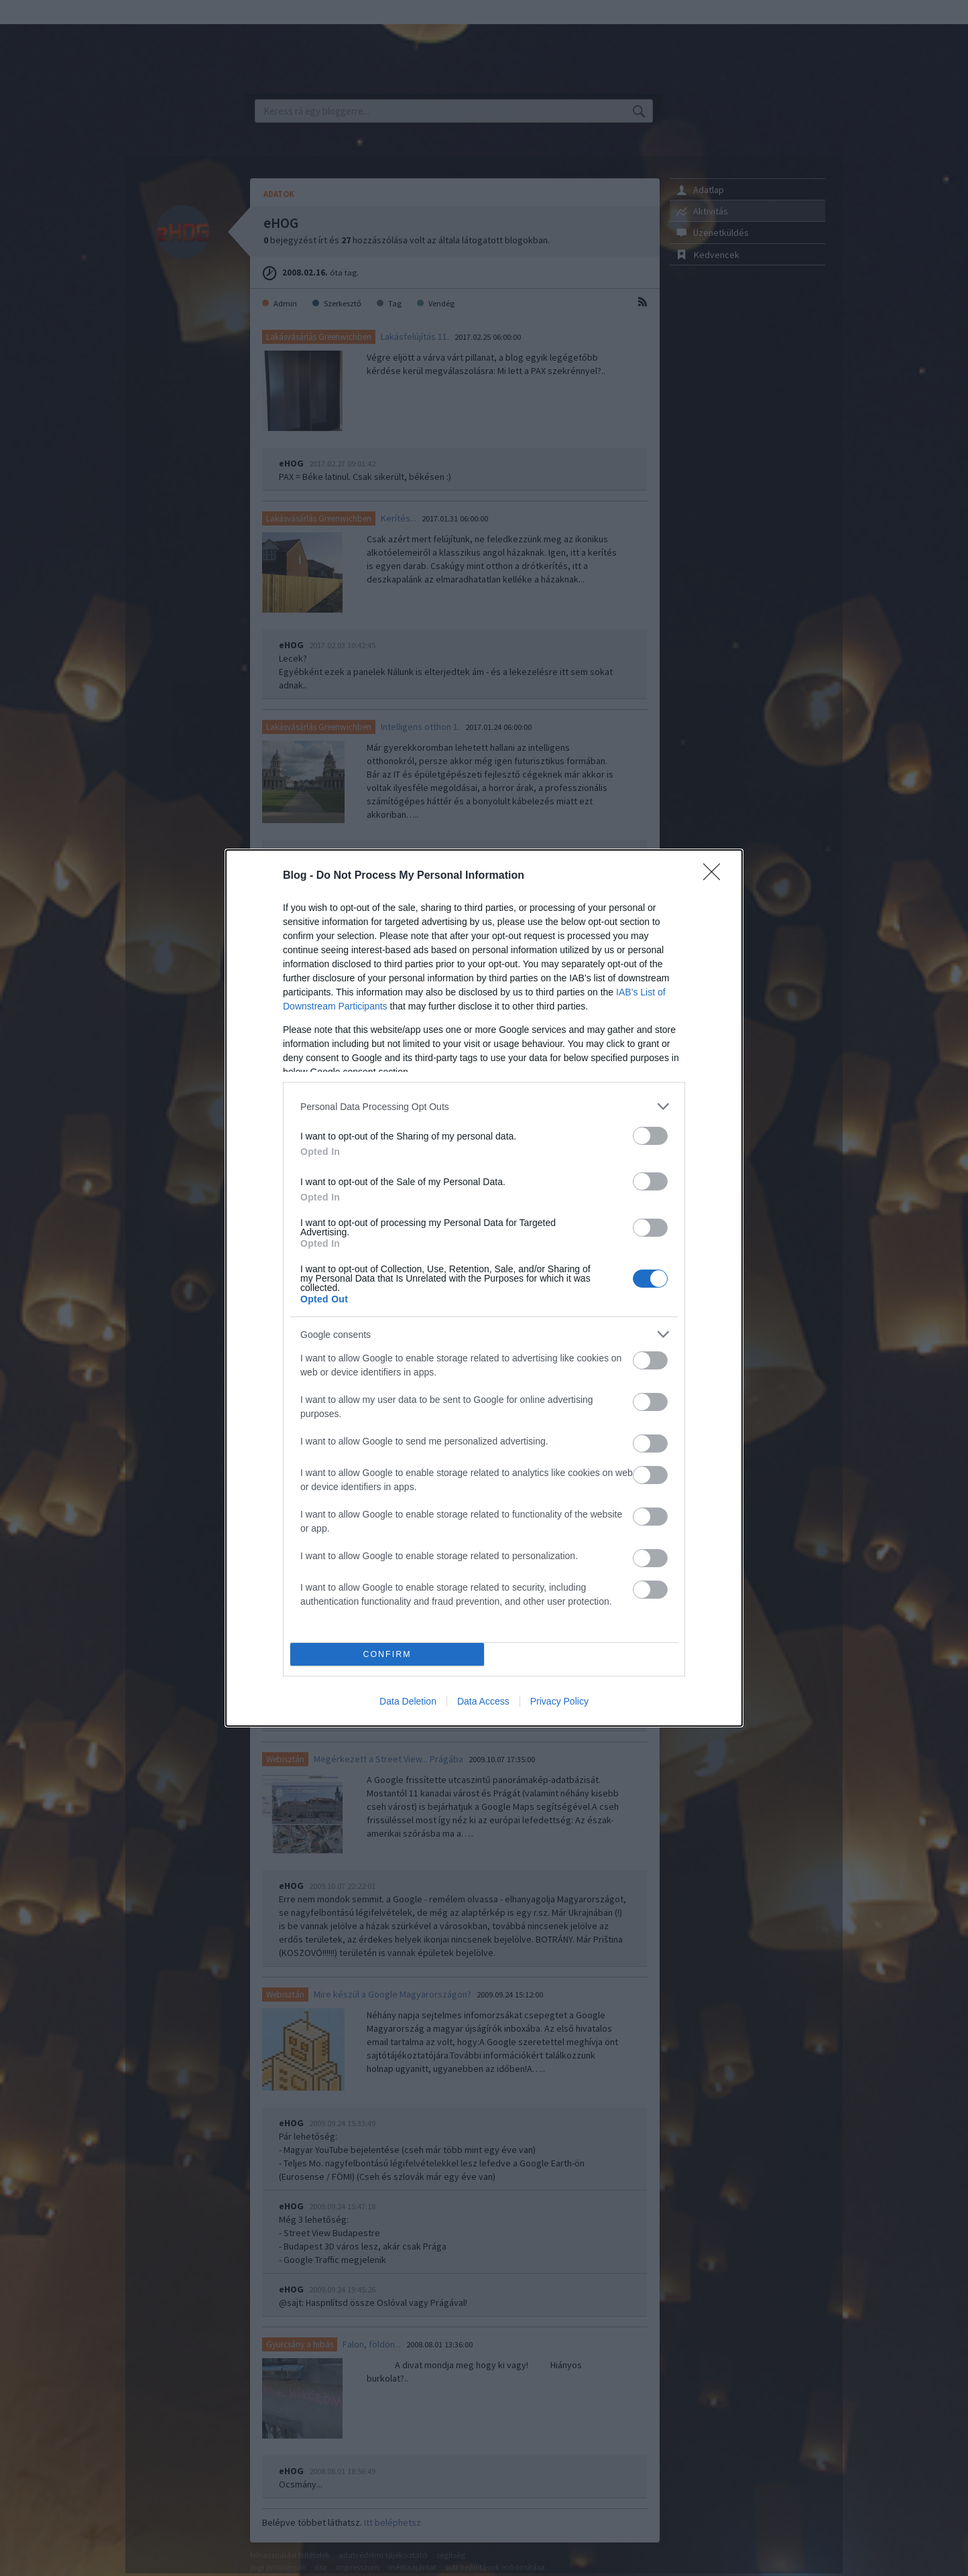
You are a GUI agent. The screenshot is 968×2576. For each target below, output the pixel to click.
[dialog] (484, 1288)
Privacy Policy (559, 1701)
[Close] (716, 876)
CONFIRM (387, 1655)
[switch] (650, 1136)
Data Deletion (407, 1701)
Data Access (483, 1701)
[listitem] (484, 1106)
